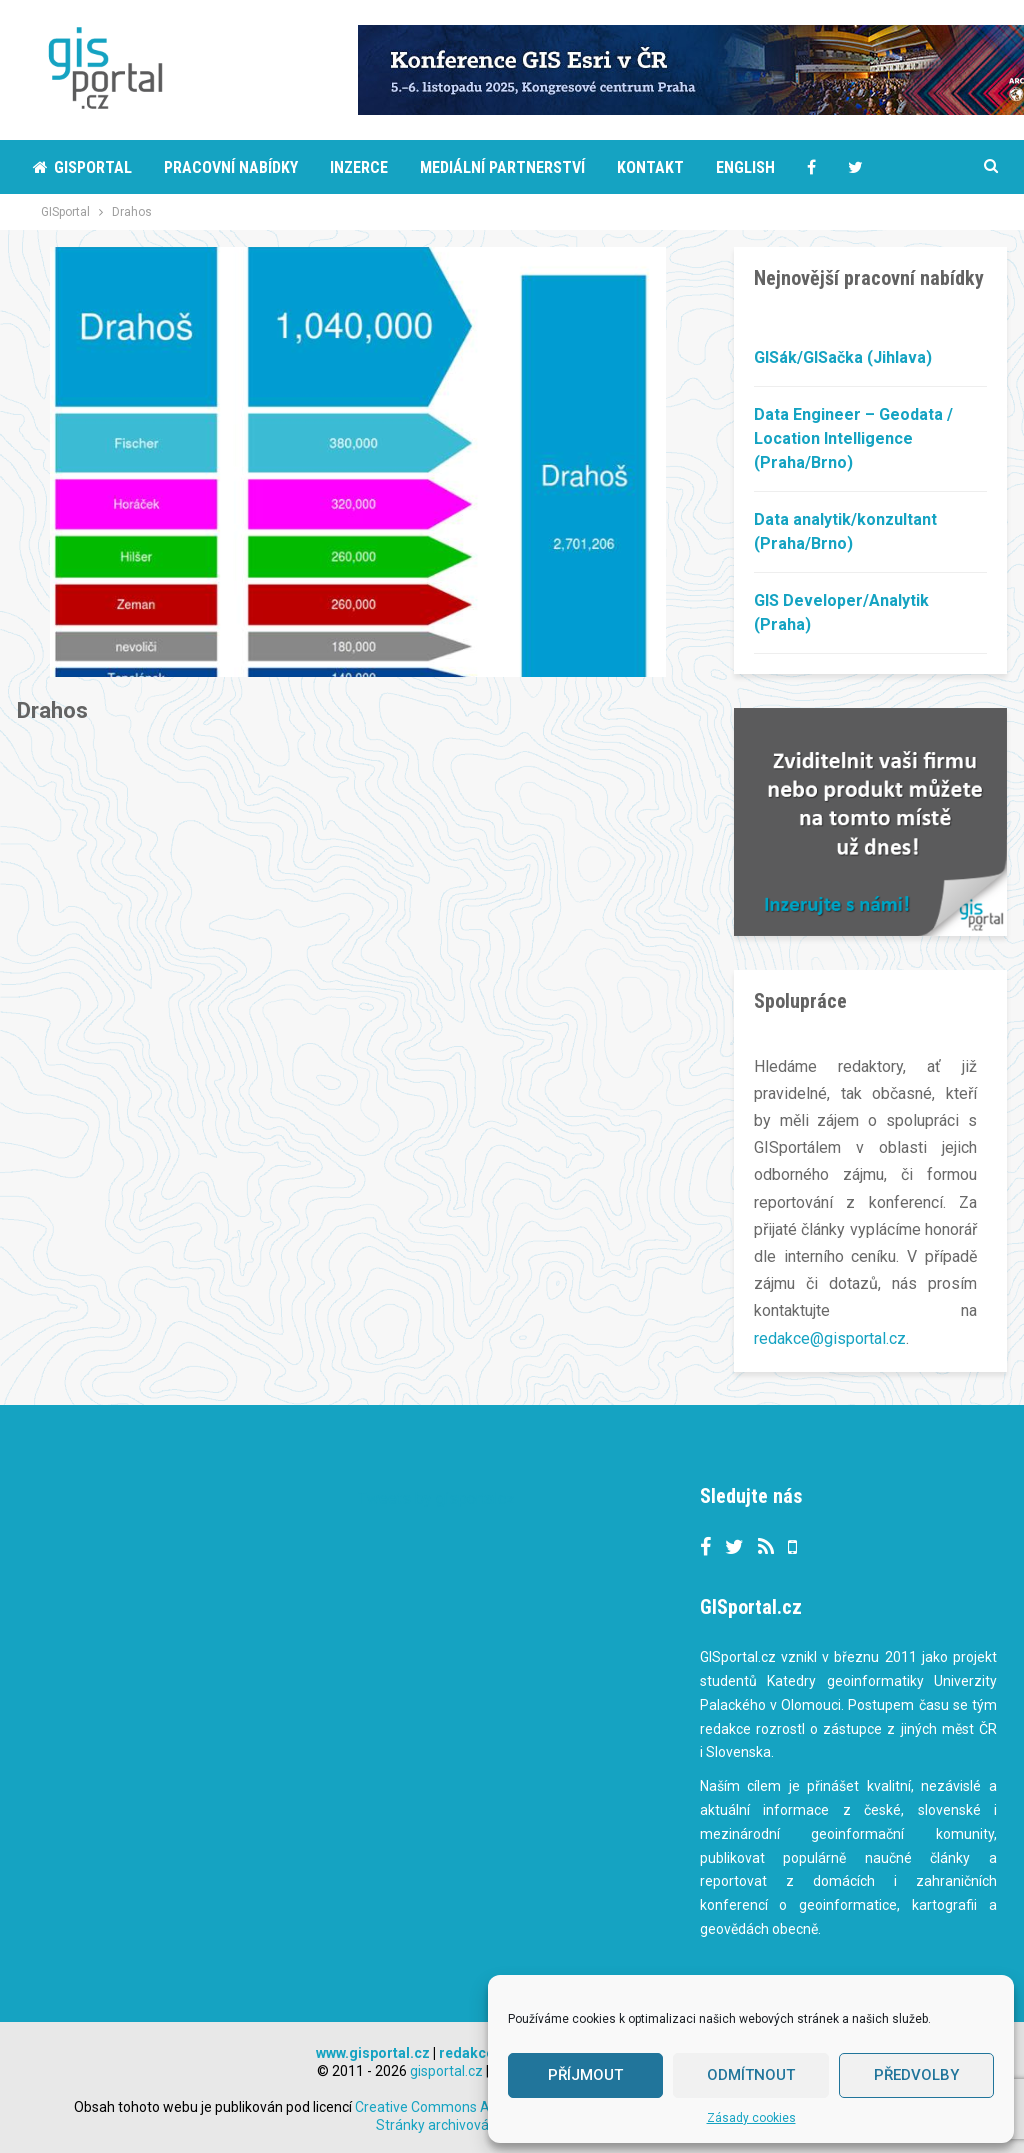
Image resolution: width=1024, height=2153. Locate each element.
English (745, 167)
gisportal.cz (446, 2070)
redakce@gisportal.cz (830, 1338)
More (867, 167)
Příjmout (585, 2075)
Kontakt (650, 167)
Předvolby (916, 2075)
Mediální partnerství (502, 167)
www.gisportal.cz (373, 2052)
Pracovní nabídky (231, 167)
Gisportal (82, 167)
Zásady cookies (751, 2118)
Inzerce (359, 167)
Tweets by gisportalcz (436, 1497)
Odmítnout (751, 2075)
